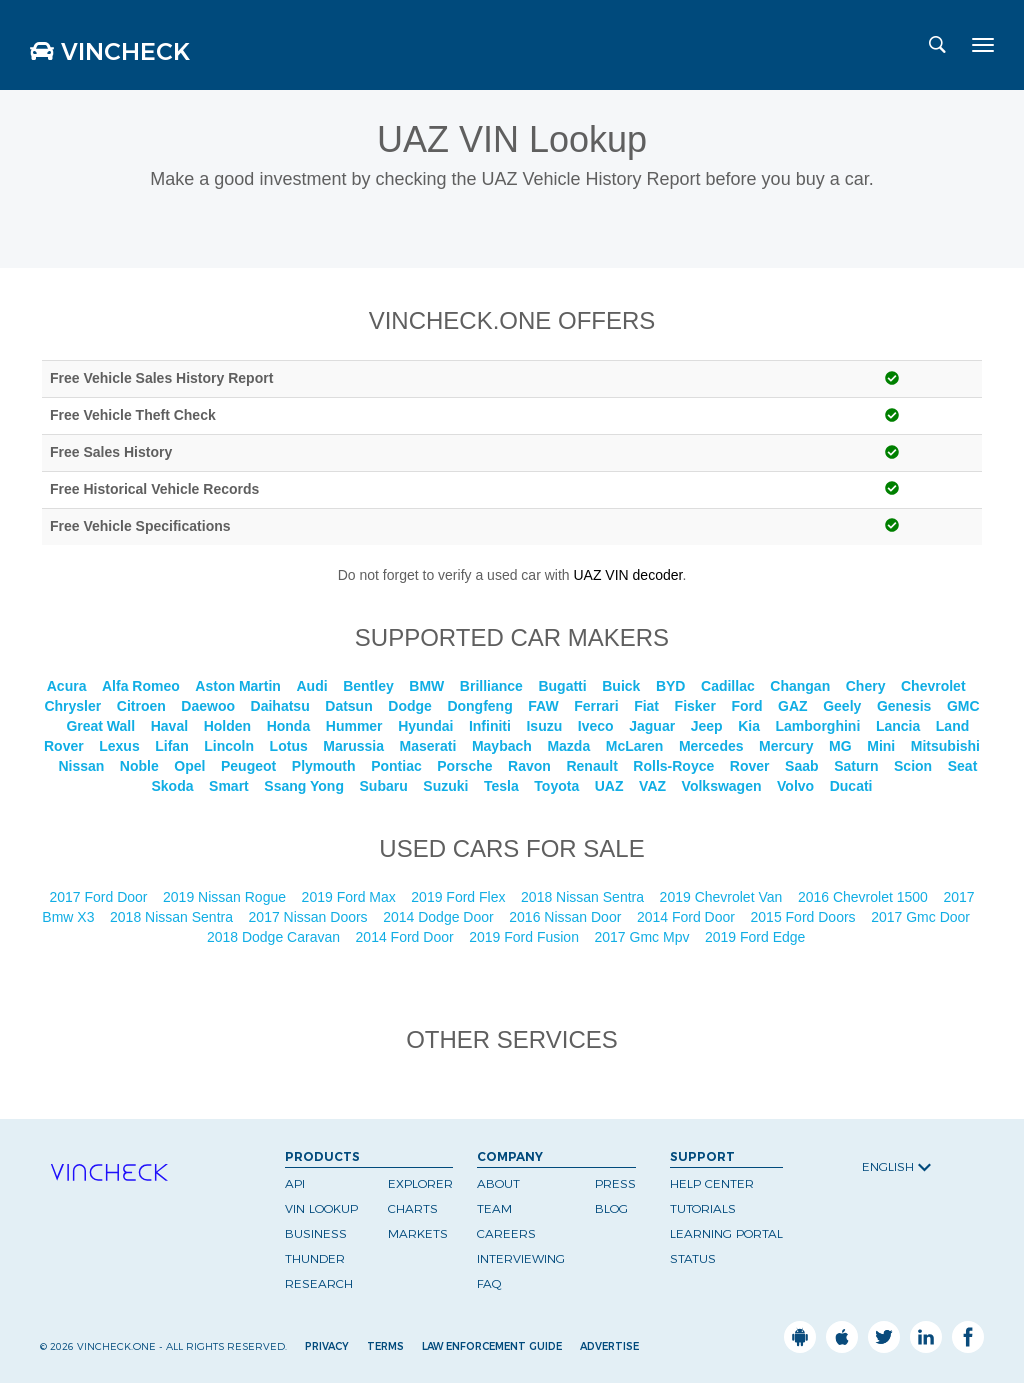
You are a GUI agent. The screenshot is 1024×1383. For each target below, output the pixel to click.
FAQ (489, 1283)
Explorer (420, 1183)
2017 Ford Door (100, 897)
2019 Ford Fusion (526, 937)
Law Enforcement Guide (492, 1346)
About (498, 1183)
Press (615, 1183)
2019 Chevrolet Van (723, 897)
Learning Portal (726, 1233)
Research (319, 1283)
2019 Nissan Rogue (226, 897)
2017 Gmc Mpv (644, 937)
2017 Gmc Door (922, 917)
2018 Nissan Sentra (584, 897)
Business (316, 1233)
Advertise (609, 1346)
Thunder (315, 1258)
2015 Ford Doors (805, 917)
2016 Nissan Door (567, 917)
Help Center (712, 1183)
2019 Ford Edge (757, 937)
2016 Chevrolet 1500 (865, 897)
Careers (506, 1233)
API (295, 1183)
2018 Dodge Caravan (275, 937)
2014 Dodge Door (440, 917)
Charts (413, 1208)
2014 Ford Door (688, 917)
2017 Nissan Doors (310, 917)
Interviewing (521, 1258)
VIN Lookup (321, 1208)
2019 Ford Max (351, 897)
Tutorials (703, 1208)
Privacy (327, 1346)
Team (494, 1208)
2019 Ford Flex (460, 897)
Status (693, 1258)
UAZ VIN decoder (627, 575)
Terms (385, 1346)
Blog (611, 1208)
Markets (418, 1233)
